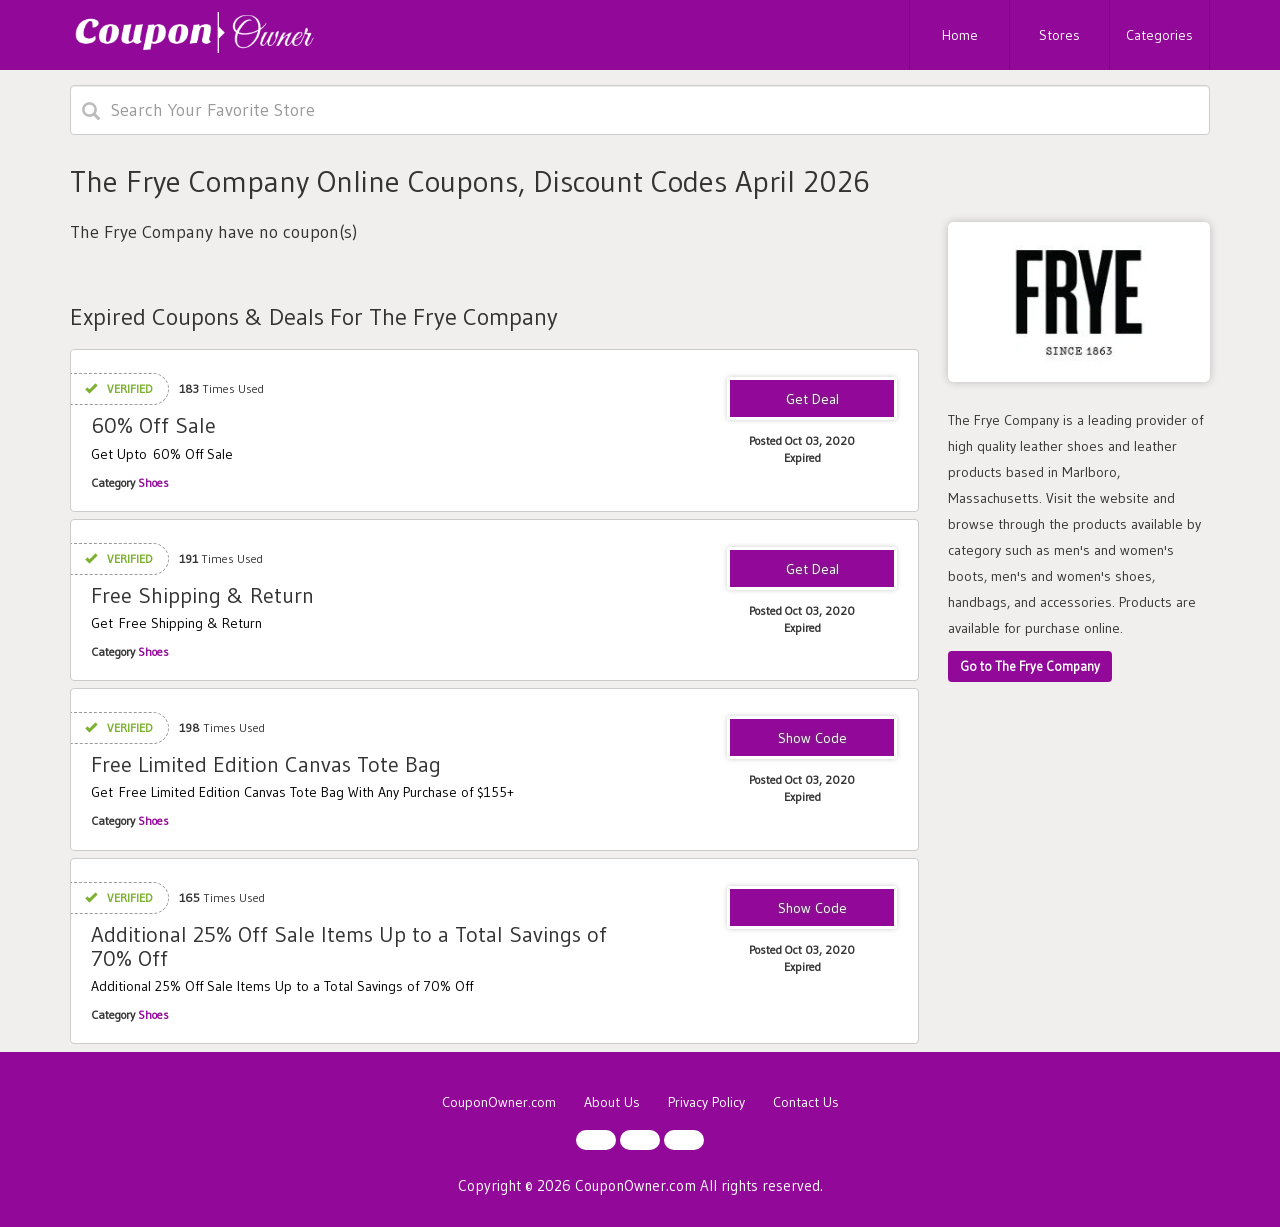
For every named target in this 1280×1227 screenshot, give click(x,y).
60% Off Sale (153, 425)
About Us (612, 1102)
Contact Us (806, 1102)
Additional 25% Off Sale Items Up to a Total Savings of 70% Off (349, 946)
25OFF (812, 909)
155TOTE (812, 739)
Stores (1059, 35)
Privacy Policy (706, 1102)
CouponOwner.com (499, 1102)
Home (960, 35)
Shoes (153, 482)
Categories (1159, 35)
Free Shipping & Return (202, 595)
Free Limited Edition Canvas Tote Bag (266, 764)
